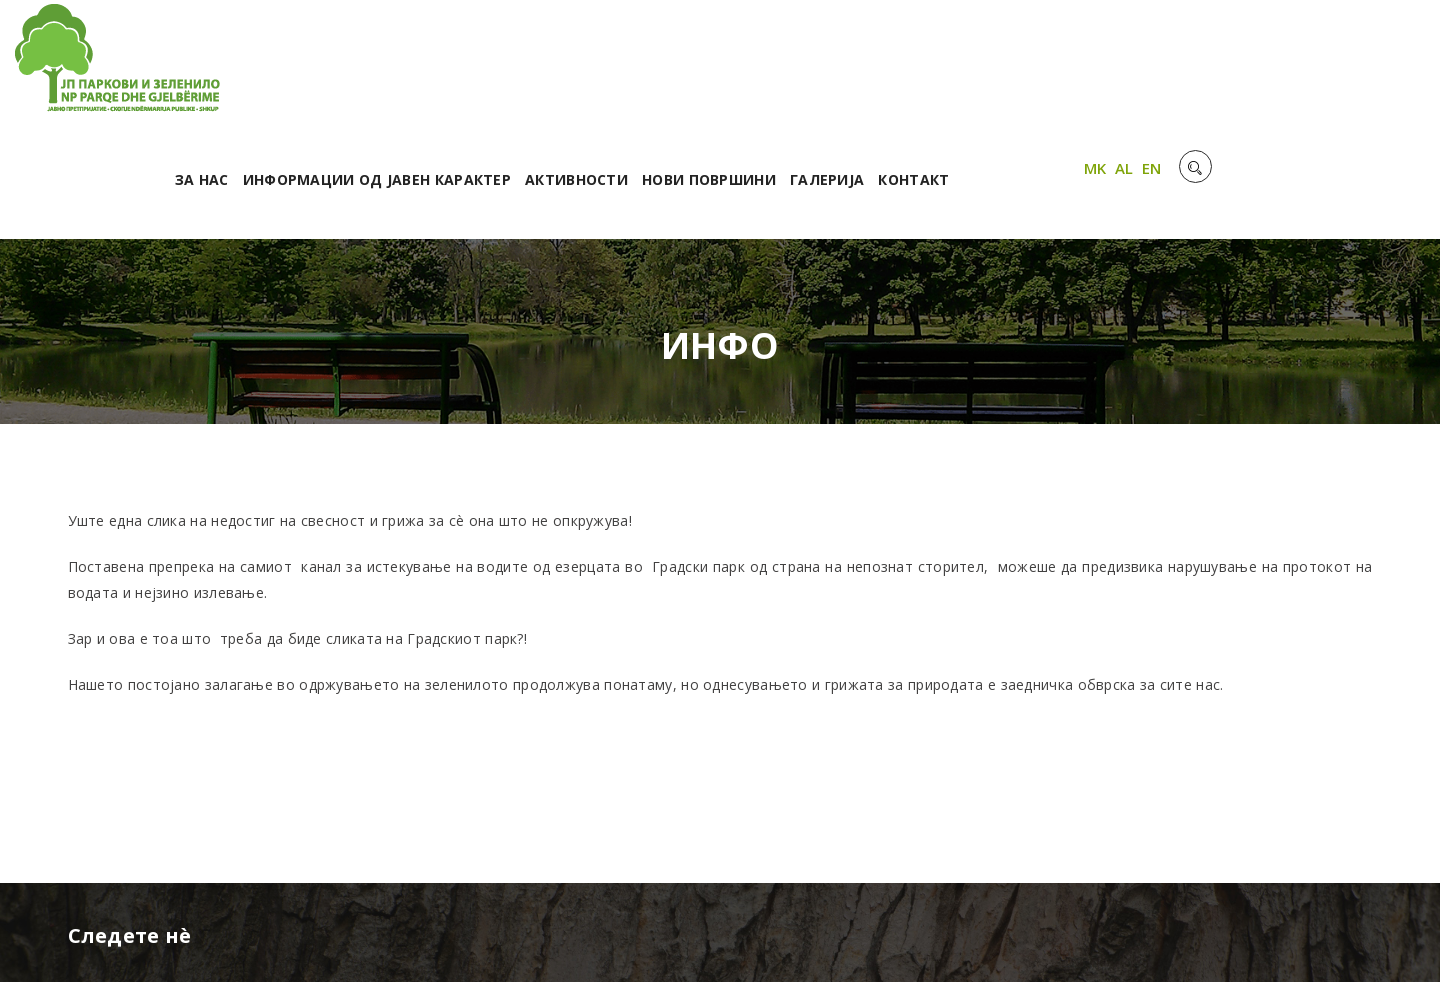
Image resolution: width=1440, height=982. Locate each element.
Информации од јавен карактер (632, 67)
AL (1341, 63)
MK (1312, 63)
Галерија (1082, 67)
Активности (831, 67)
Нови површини (964, 67)
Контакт (1168, 67)
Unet (306, 941)
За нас (457, 67)
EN (1369, 63)
